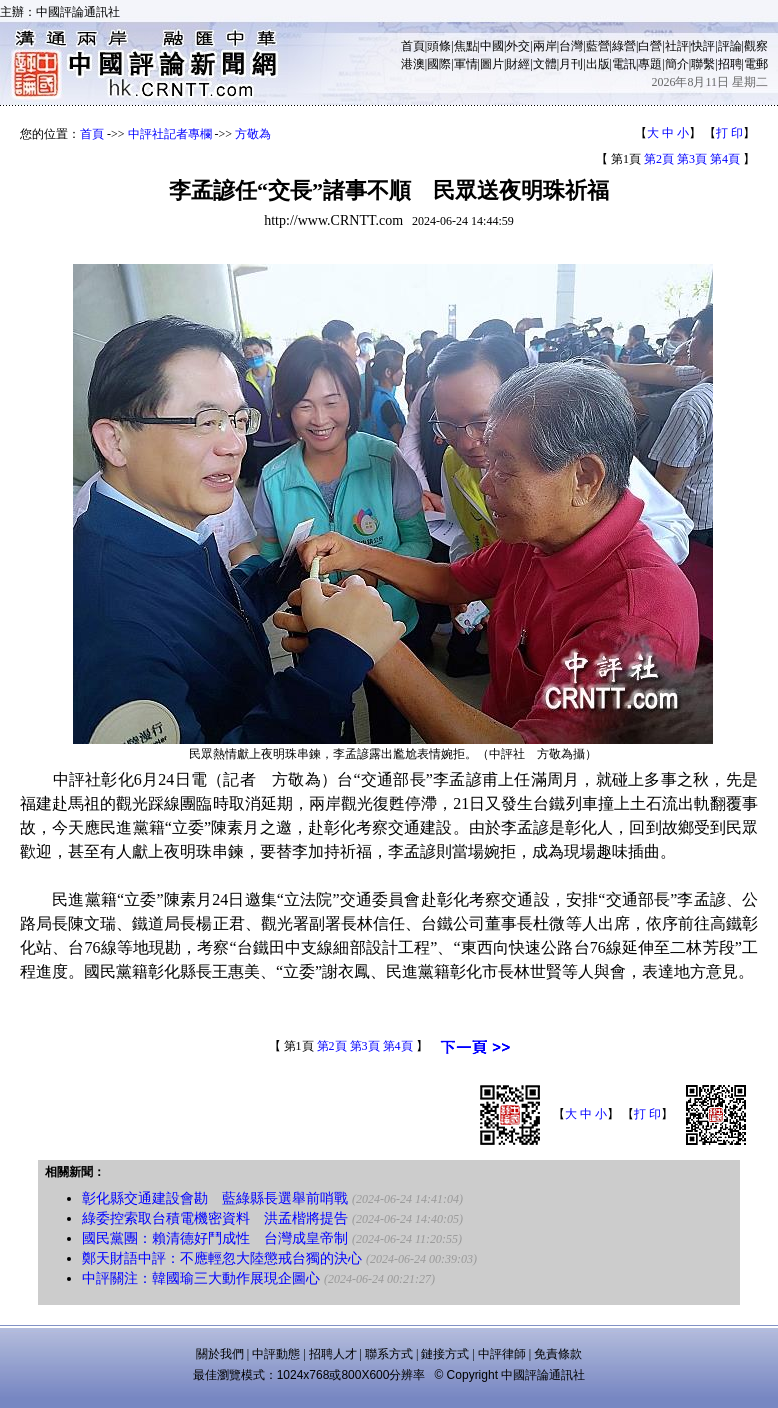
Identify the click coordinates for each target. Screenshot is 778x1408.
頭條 (439, 46)
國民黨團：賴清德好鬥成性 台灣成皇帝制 (215, 1238)
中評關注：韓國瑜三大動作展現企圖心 (201, 1278)
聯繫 (703, 64)
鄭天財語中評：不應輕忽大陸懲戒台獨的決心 (222, 1258)
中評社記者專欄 (170, 134)
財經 (518, 64)
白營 (650, 46)
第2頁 (659, 159)
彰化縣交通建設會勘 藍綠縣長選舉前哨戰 (215, 1198)
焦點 (466, 46)
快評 (703, 46)
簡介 (677, 64)
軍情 (466, 64)
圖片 (492, 64)
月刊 (571, 64)
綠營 (624, 46)
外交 (518, 46)
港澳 (413, 64)
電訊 (624, 64)
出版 (598, 64)
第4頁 (725, 159)
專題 (650, 64)
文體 (545, 64)
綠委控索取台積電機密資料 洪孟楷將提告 (215, 1218)
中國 (492, 46)
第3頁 (692, 159)
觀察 (756, 46)
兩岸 (545, 46)
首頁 (413, 46)
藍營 (598, 46)
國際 (439, 64)
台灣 (571, 46)
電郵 (756, 64)
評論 (730, 46)
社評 (677, 46)
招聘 (730, 64)
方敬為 (253, 134)
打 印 (729, 133)
